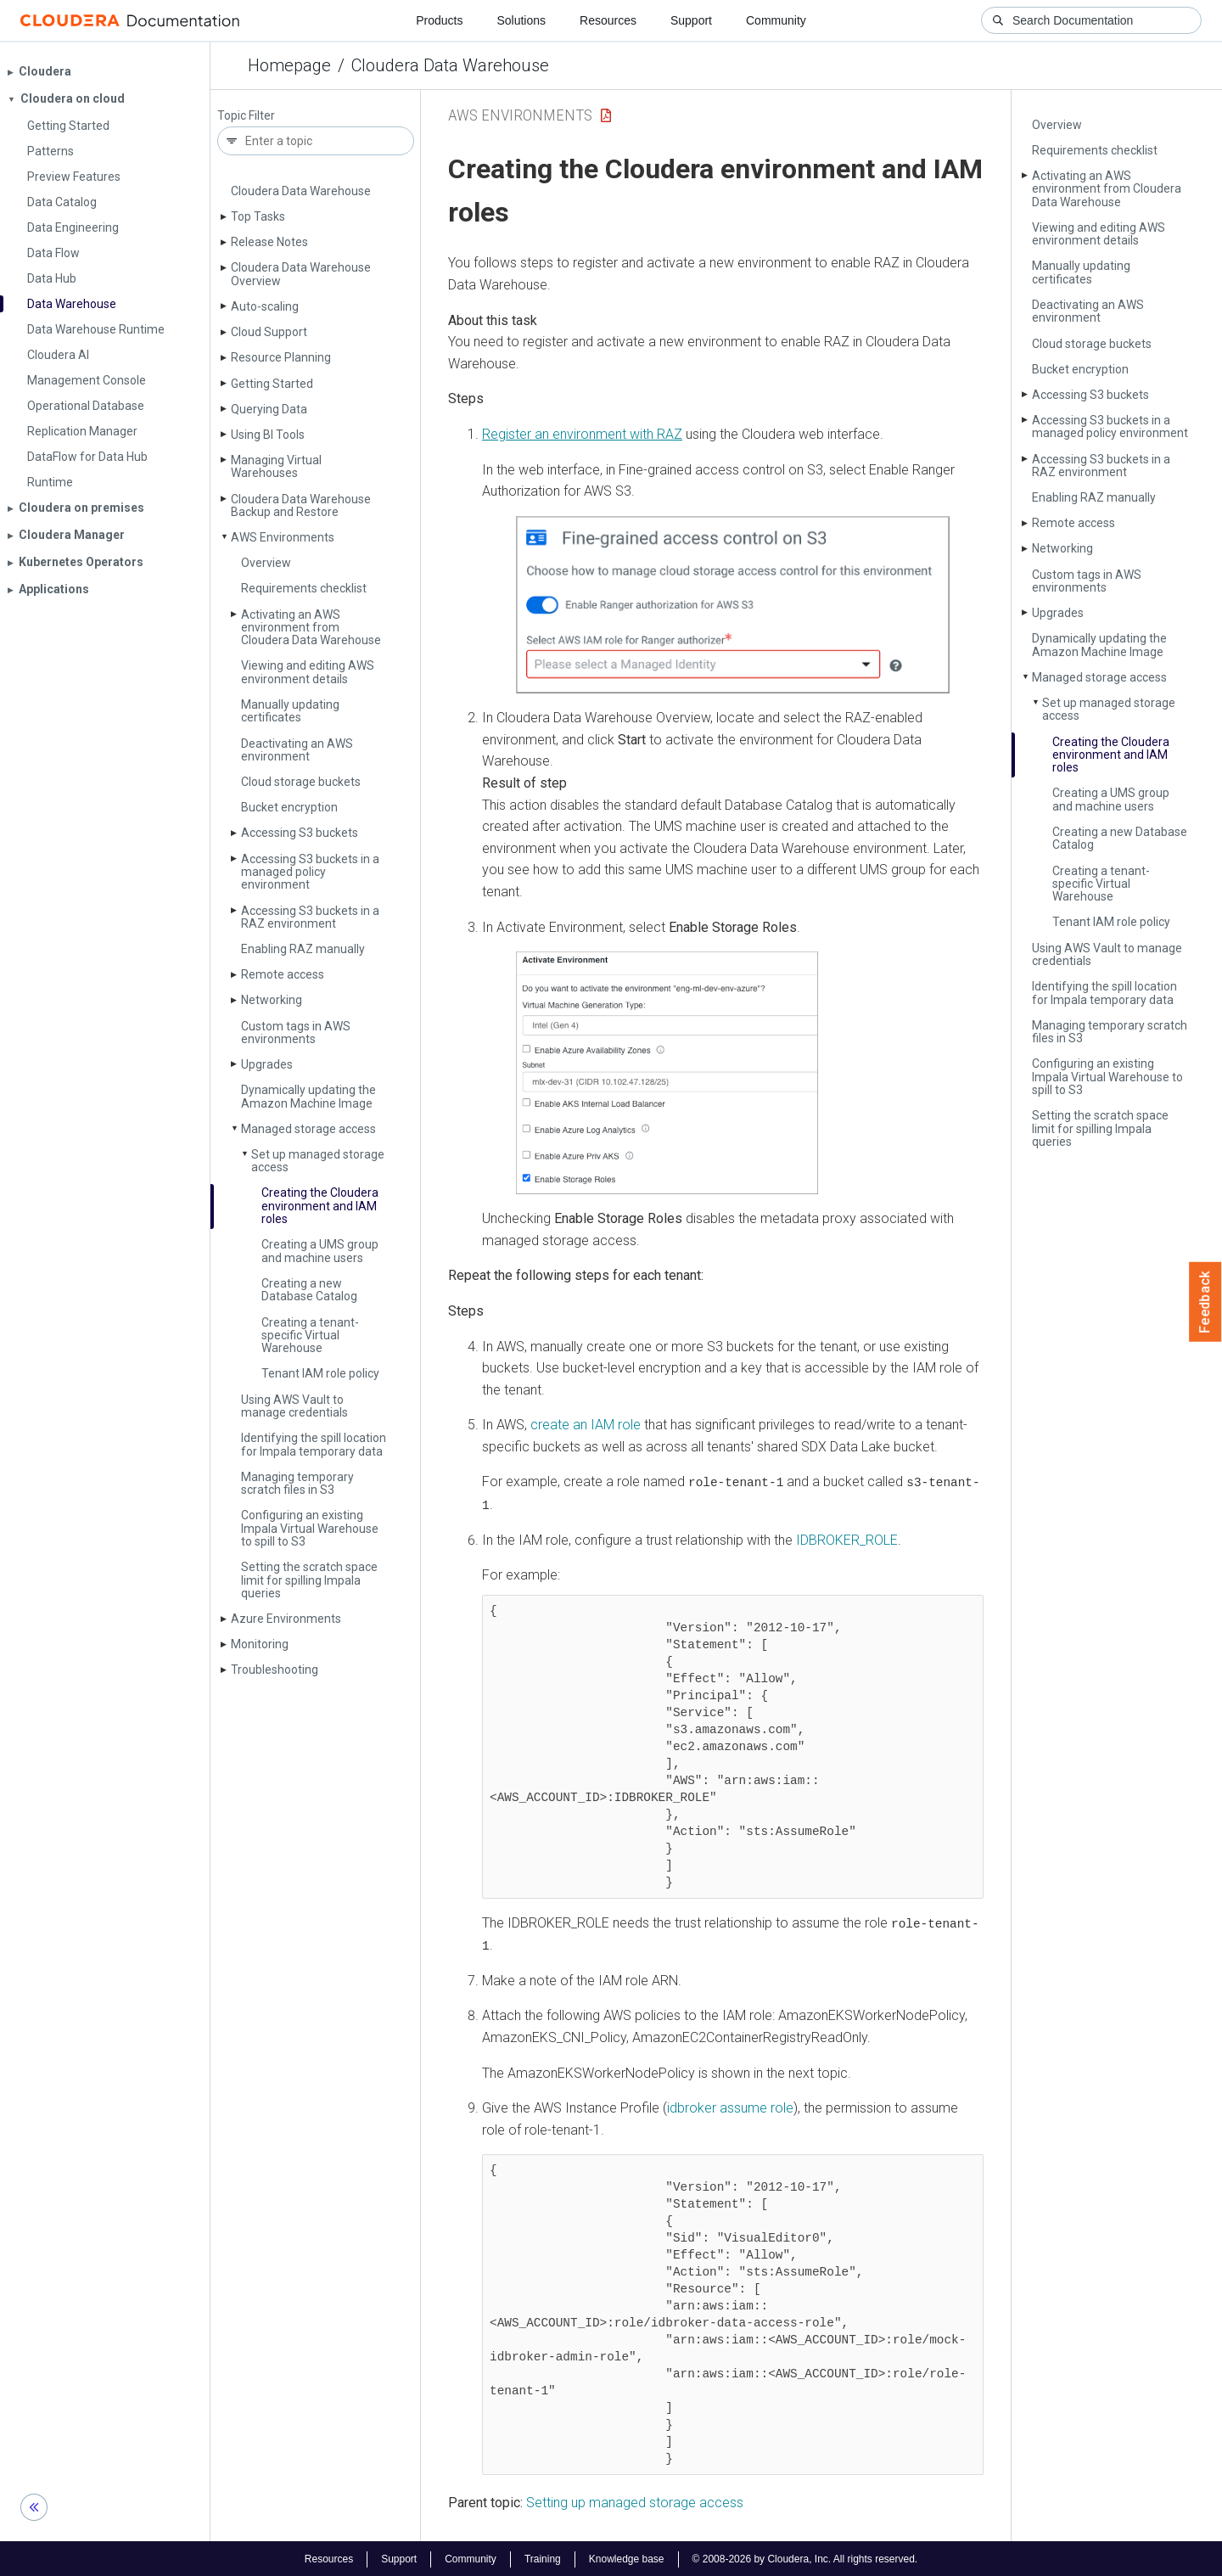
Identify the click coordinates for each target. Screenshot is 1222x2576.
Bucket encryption (289, 807)
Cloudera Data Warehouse (450, 65)
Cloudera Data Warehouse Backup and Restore (301, 505)
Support (691, 20)
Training (542, 2557)
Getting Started (272, 383)
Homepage (289, 65)
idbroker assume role (730, 2106)
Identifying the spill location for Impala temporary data (313, 1444)
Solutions (521, 20)
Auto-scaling (265, 306)
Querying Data (269, 409)
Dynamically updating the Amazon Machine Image (308, 1096)
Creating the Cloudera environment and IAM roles (319, 1206)
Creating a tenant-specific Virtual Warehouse (310, 1335)
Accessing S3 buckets (299, 832)
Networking (271, 1000)
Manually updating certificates (290, 711)
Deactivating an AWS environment (297, 750)
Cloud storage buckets (301, 782)
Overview (266, 563)
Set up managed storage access (317, 1161)
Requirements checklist (304, 588)
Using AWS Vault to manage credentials (294, 1406)
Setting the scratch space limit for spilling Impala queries (309, 1580)
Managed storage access (308, 1129)
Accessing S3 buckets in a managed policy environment (310, 872)
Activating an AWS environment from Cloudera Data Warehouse (311, 628)
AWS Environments (282, 537)
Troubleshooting (274, 1669)
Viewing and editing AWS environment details (307, 672)
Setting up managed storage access (634, 2502)
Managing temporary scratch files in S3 (297, 1483)
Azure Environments (286, 1618)
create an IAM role (585, 1425)
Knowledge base (626, 2557)
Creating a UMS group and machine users (319, 1250)
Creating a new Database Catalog (309, 1290)
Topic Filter (246, 115)
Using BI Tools (268, 434)
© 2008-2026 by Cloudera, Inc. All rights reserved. (805, 2557)
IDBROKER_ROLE (845, 1539)
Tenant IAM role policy (320, 1373)
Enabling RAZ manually (303, 949)
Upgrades (267, 1064)
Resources (608, 20)
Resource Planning (281, 357)
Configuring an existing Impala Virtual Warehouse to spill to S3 (309, 1528)
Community (776, 20)
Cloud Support (269, 332)
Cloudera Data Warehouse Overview (301, 274)
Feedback (1205, 1302)
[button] (733, 604)
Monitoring (260, 1644)
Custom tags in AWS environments (295, 1032)
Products (439, 20)
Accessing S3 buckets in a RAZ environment (310, 917)
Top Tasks (258, 216)
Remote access (282, 974)
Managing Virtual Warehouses (276, 466)
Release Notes (269, 242)
